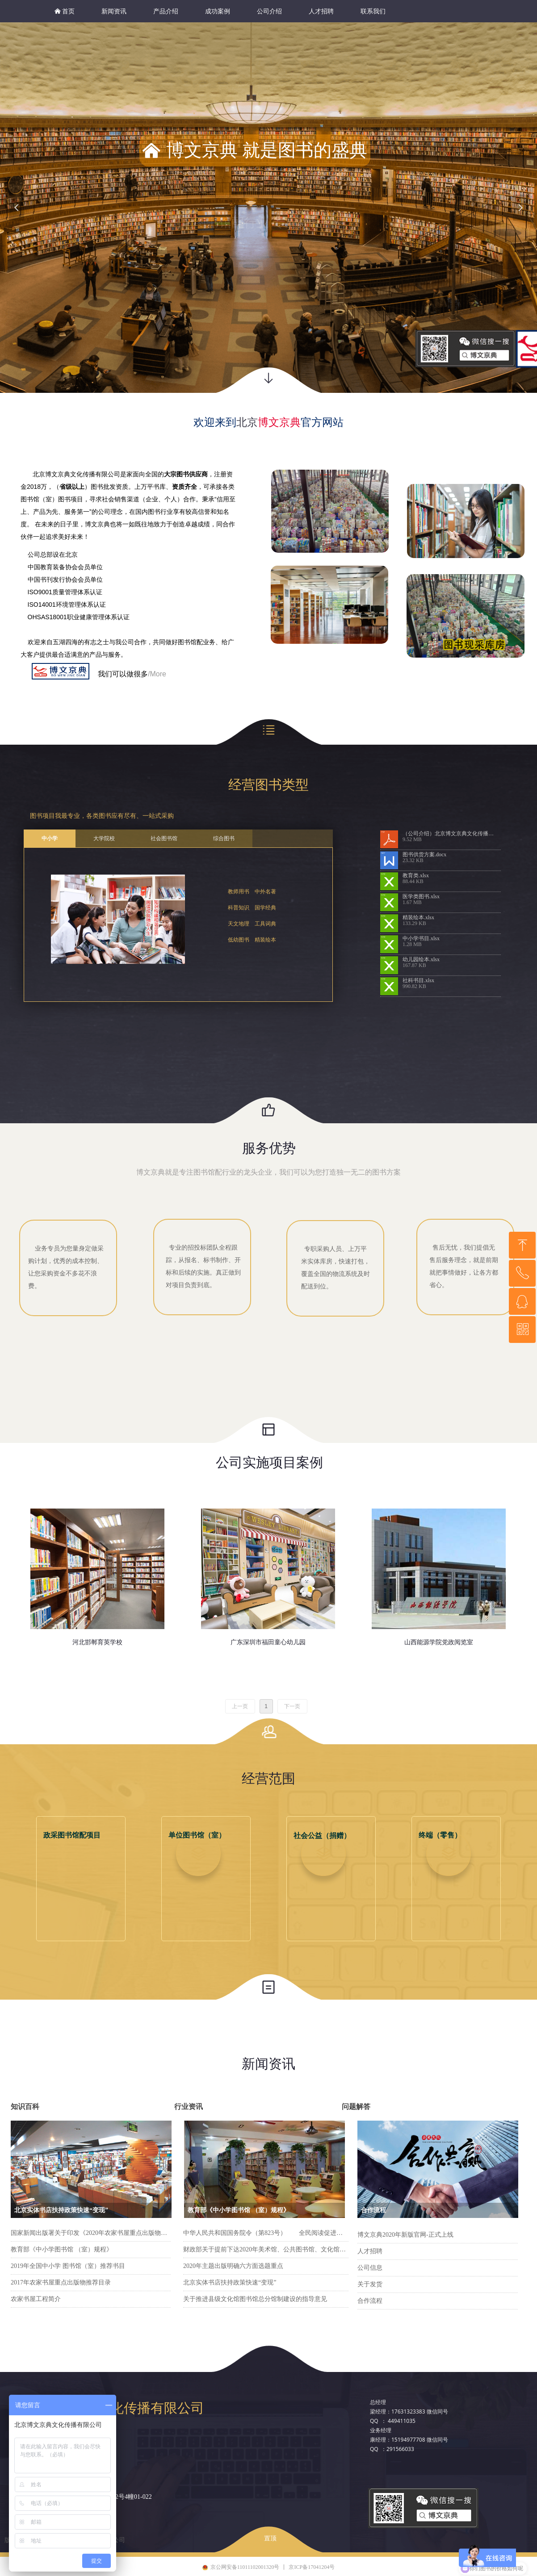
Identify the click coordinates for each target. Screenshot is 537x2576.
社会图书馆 (164, 838)
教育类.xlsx (416, 875)
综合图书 (224, 838)
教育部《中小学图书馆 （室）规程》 (62, 2249)
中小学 (50, 838)
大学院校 (104, 838)
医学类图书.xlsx (421, 896)
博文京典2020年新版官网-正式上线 (405, 2234)
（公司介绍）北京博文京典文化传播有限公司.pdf (452, 833)
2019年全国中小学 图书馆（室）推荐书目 (68, 2266)
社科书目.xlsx (418, 980)
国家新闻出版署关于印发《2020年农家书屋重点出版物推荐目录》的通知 (91, 2233)
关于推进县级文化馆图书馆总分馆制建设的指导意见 (255, 2299)
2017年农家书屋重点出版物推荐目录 (61, 2282)
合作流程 (369, 2300)
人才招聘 (369, 2251)
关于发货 (369, 2284)
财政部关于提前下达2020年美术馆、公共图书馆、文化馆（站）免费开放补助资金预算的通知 (265, 2249)
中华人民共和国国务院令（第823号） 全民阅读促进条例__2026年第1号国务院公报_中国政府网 (265, 2233)
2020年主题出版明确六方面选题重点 (233, 2266)
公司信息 (369, 2267)
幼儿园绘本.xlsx (421, 959)
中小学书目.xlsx (421, 938)
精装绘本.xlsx (418, 917)
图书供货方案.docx (424, 854)
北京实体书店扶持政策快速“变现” (229, 2282)
